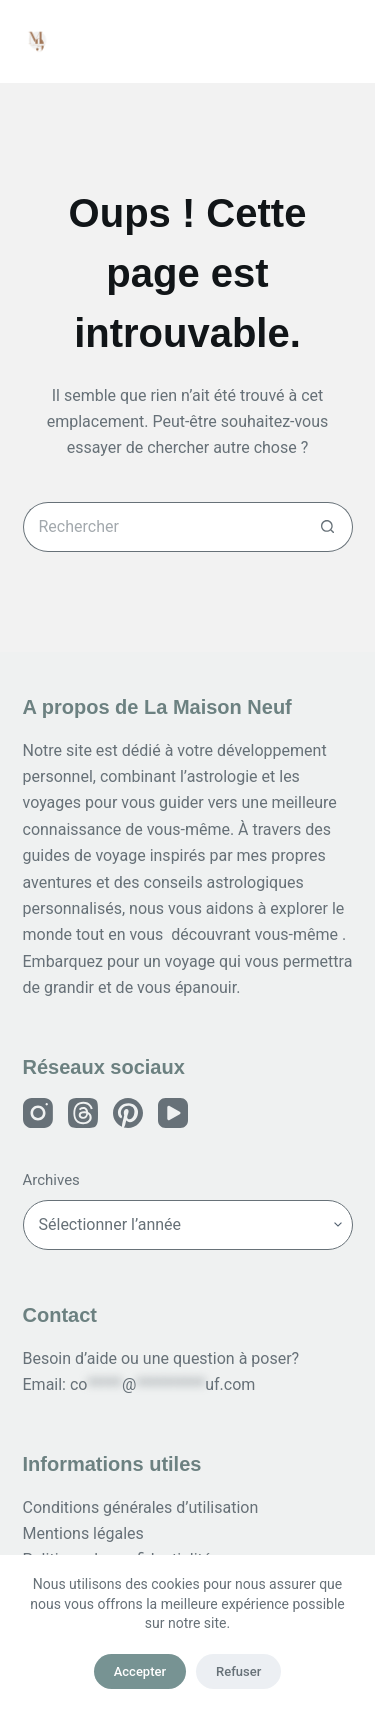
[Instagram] (38, 1113)
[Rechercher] (248, 41)
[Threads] (83, 1113)
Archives (51, 1180)
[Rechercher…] (163, 527)
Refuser (238, 1671)
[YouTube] (173, 1113)
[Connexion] (296, 41)
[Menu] (344, 41)
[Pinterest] (128, 1113)
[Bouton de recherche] (328, 527)
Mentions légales (83, 1533)
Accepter (140, 1671)
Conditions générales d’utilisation (141, 1507)
